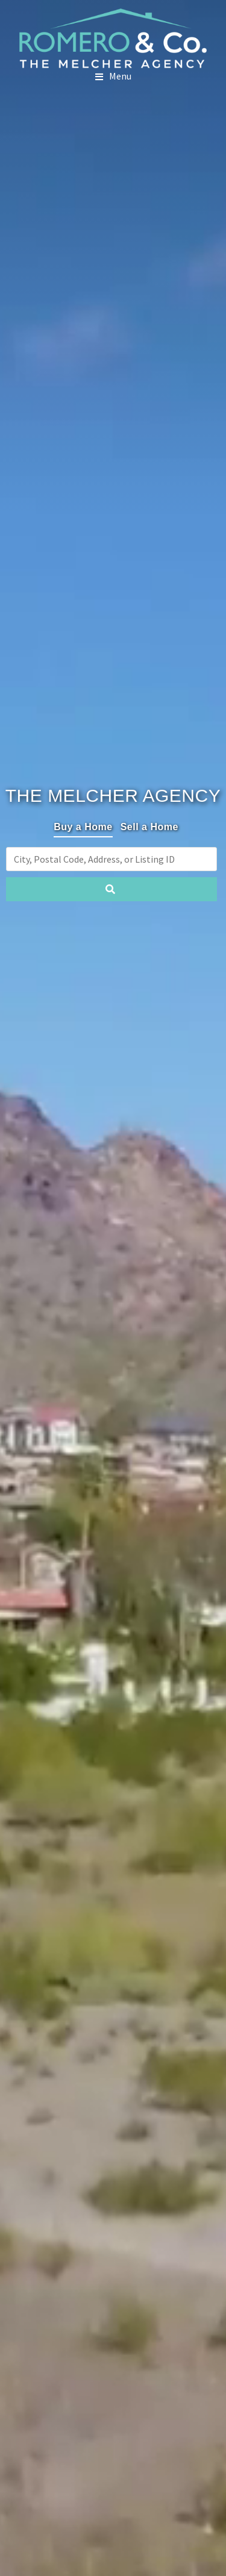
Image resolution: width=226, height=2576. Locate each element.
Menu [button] (120, 76)
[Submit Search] (111, 889)
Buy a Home (83, 827)
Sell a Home (149, 827)
